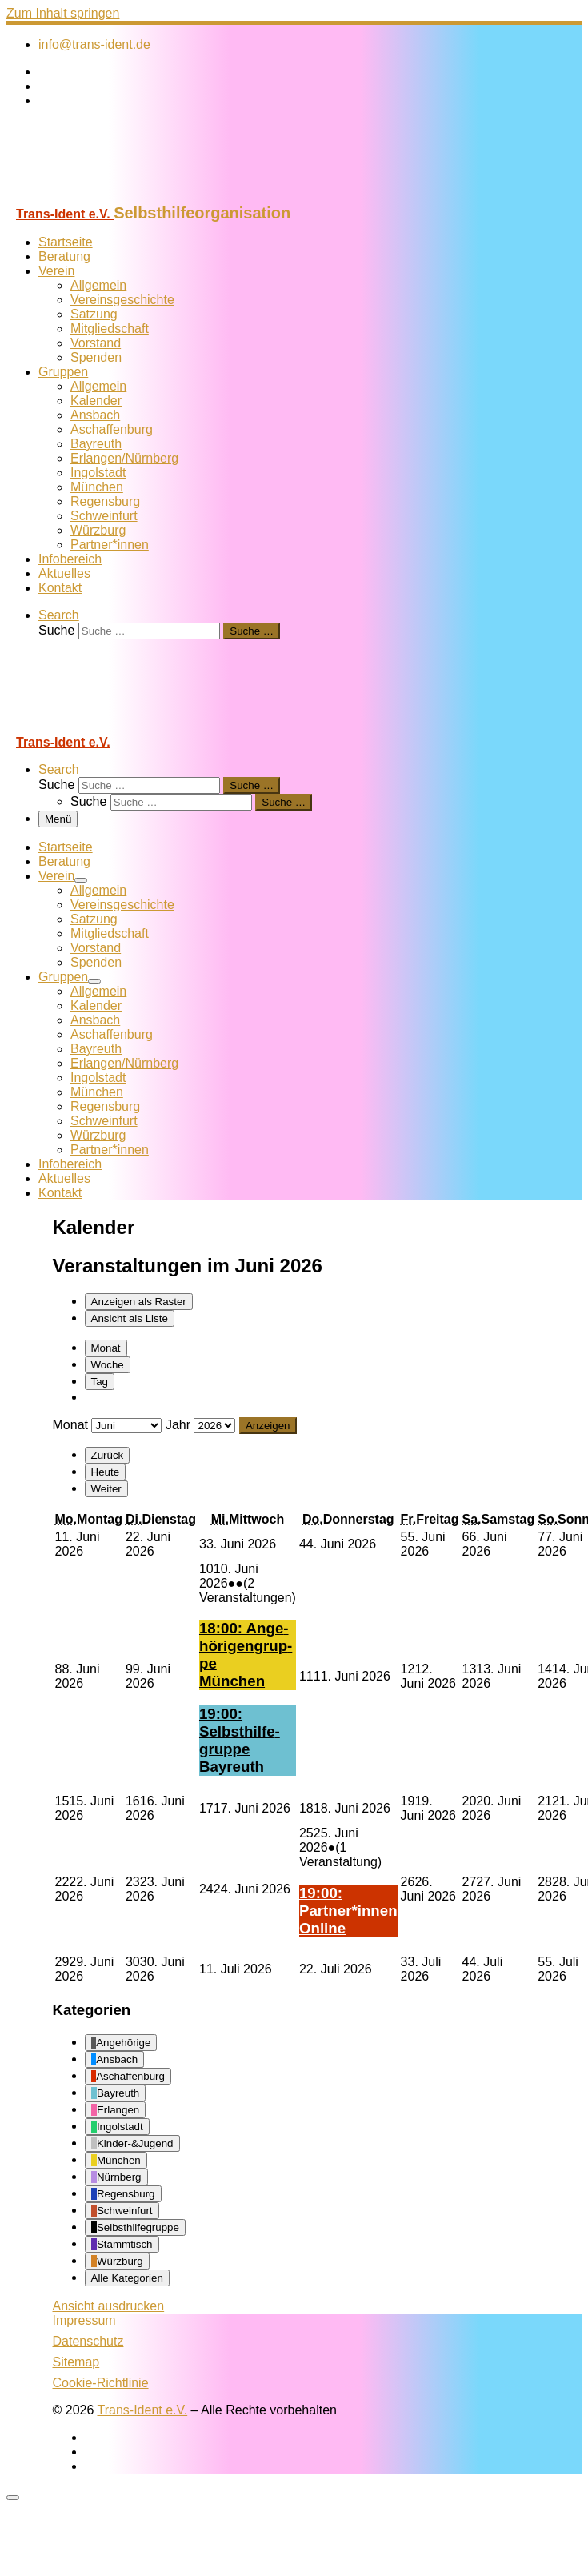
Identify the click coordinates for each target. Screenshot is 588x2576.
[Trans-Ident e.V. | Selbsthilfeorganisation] (106, 196)
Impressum (84, 2320)
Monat (106, 1348)
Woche (107, 1365)
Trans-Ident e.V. (143, 2410)
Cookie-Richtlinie (101, 2383)
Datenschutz (88, 2341)
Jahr (178, 1425)
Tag (100, 1382)
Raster (138, 1302)
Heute (105, 1472)
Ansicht (109, 2306)
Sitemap (76, 2362)
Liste (129, 1318)
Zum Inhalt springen (62, 13)
